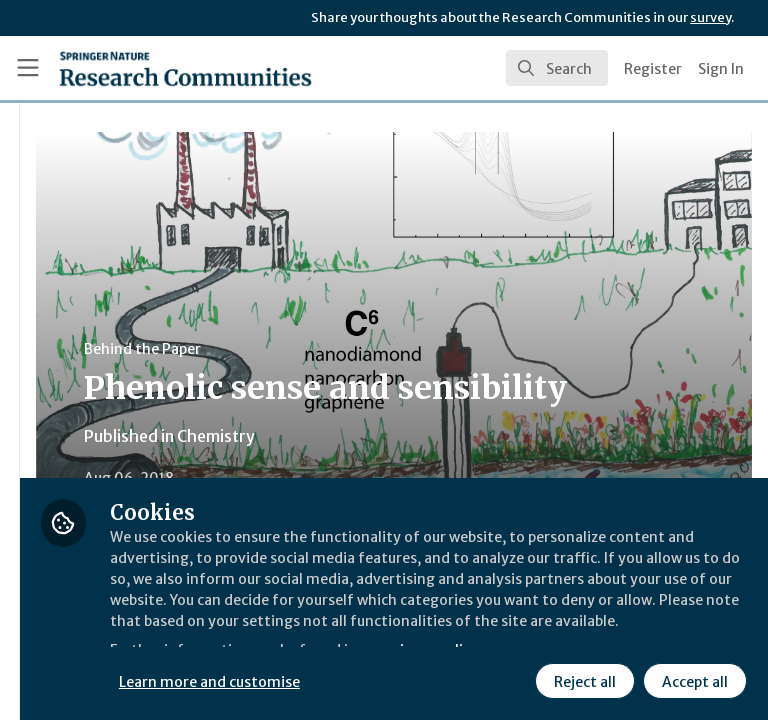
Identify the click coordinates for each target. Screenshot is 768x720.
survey (710, 17)
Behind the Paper (378, 349)
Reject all (405, 679)
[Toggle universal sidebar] (28, 68)
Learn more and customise (446, 635)
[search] (557, 68)
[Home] (185, 68)
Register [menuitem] (653, 69)
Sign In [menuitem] (721, 69)
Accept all (515, 679)
